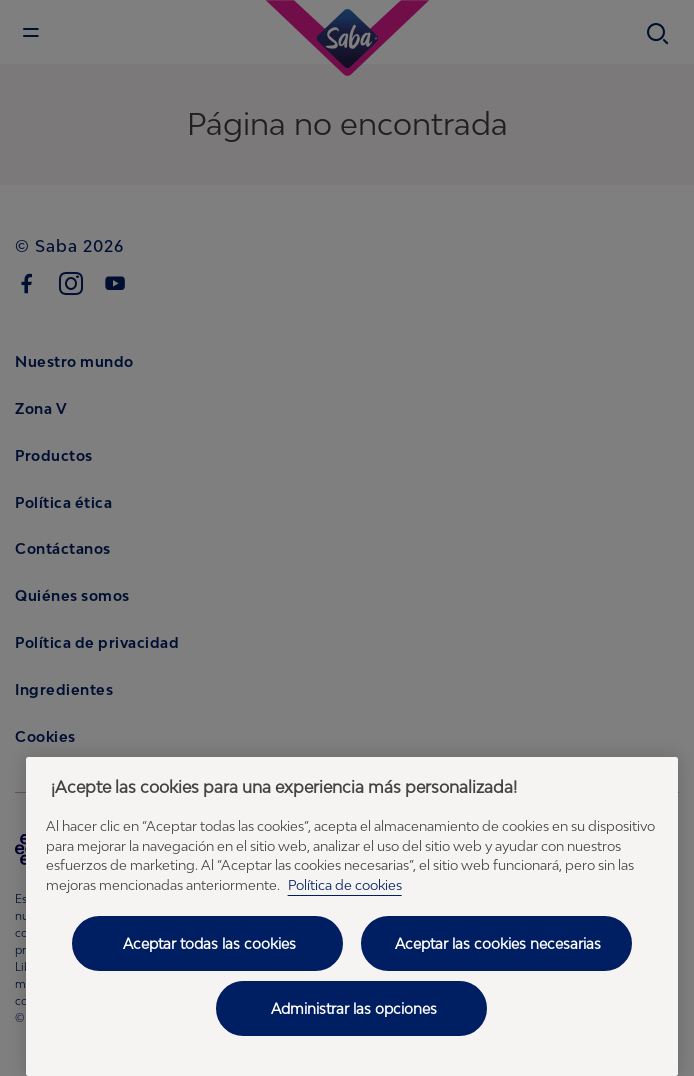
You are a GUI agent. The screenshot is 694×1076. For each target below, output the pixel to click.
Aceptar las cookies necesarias (498, 943)
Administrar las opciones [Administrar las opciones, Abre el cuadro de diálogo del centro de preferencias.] (354, 1008)
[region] (352, 916)
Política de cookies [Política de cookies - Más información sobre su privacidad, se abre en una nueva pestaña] (345, 885)
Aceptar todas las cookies (209, 943)
